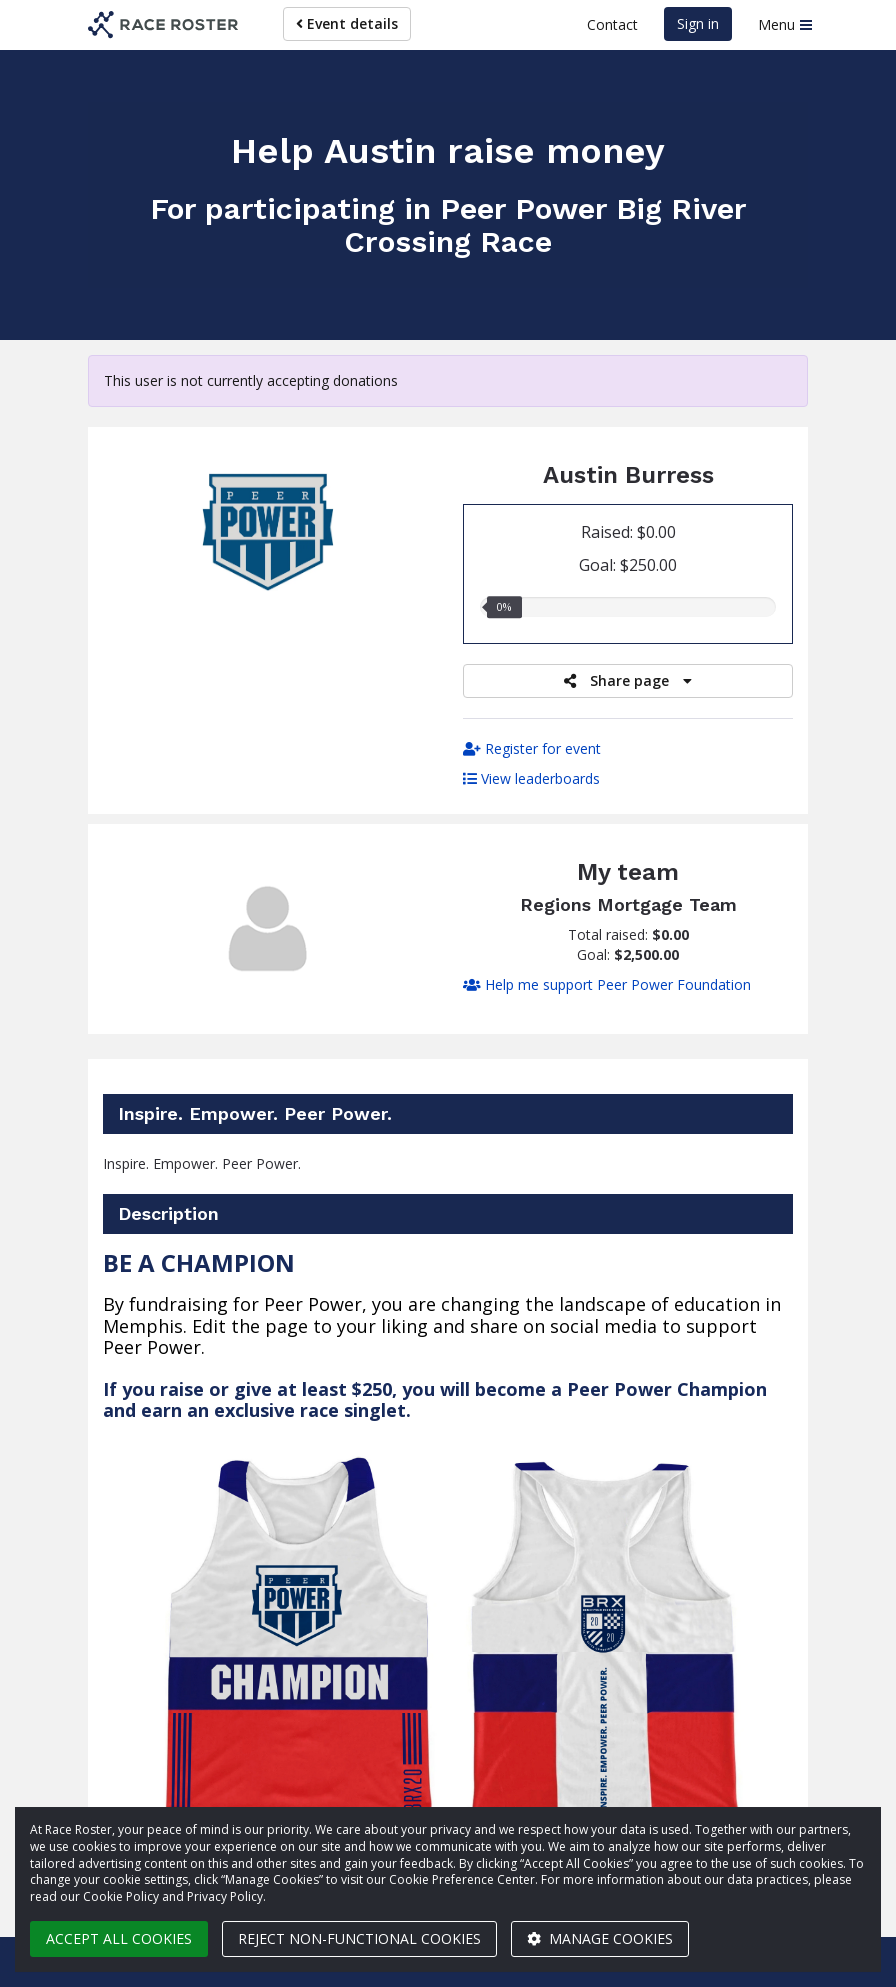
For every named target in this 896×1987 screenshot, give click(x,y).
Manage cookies (600, 1938)
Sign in (698, 23)
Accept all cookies (119, 1938)
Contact (612, 24)
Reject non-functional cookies (359, 1938)
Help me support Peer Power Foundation (607, 984)
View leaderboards (531, 778)
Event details (347, 23)
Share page (628, 680)
